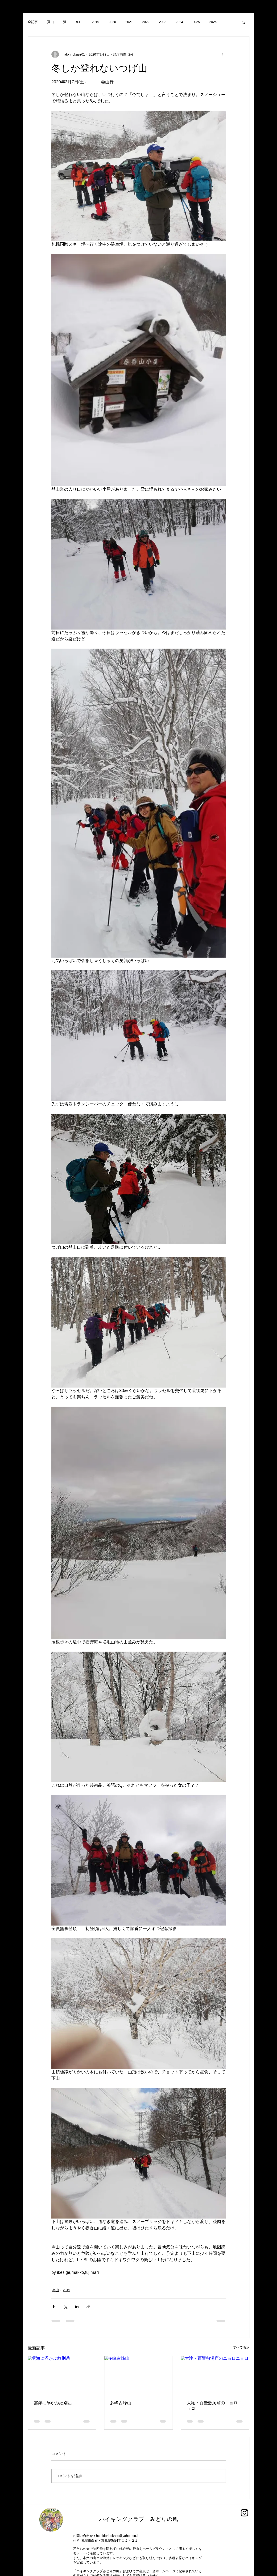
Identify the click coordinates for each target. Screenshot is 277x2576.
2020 (112, 22)
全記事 (33, 22)
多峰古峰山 (123, 2402)
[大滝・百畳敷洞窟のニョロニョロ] (215, 2375)
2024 (179, 22)
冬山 (79, 22)
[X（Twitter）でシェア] (65, 2306)
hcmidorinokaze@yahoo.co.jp (118, 2536)
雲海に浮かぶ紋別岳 (53, 2402)
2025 (196, 22)
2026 (213, 22)
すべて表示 (241, 2347)
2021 (129, 22)
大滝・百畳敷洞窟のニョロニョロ (214, 2405)
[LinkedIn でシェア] (76, 2306)
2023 (162, 22)
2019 (95, 22)
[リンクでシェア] (88, 2306)
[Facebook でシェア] (53, 2306)
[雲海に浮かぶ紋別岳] (62, 2375)
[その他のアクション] (223, 54)
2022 (145, 22)
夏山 (50, 22)
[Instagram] (244, 2513)
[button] (243, 22)
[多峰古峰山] (138, 2375)
